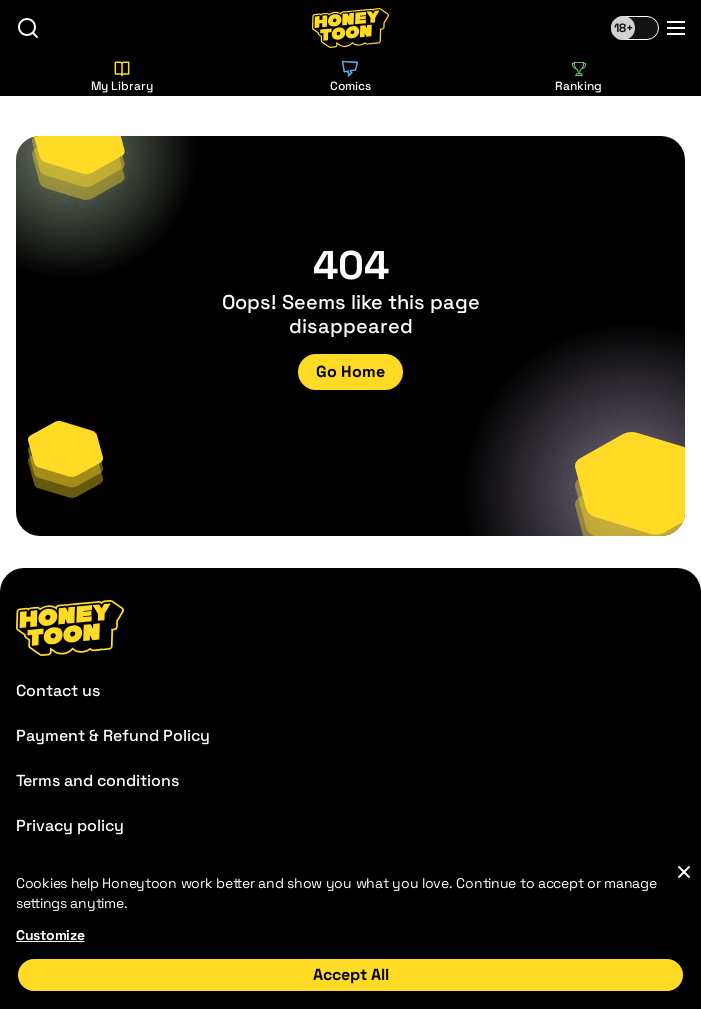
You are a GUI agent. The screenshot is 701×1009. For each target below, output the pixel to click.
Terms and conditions (97, 780)
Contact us (58, 690)
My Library (122, 77)
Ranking (578, 77)
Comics (350, 77)
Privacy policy (70, 825)
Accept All (351, 974)
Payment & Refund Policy (113, 735)
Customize (50, 935)
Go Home (350, 371)
